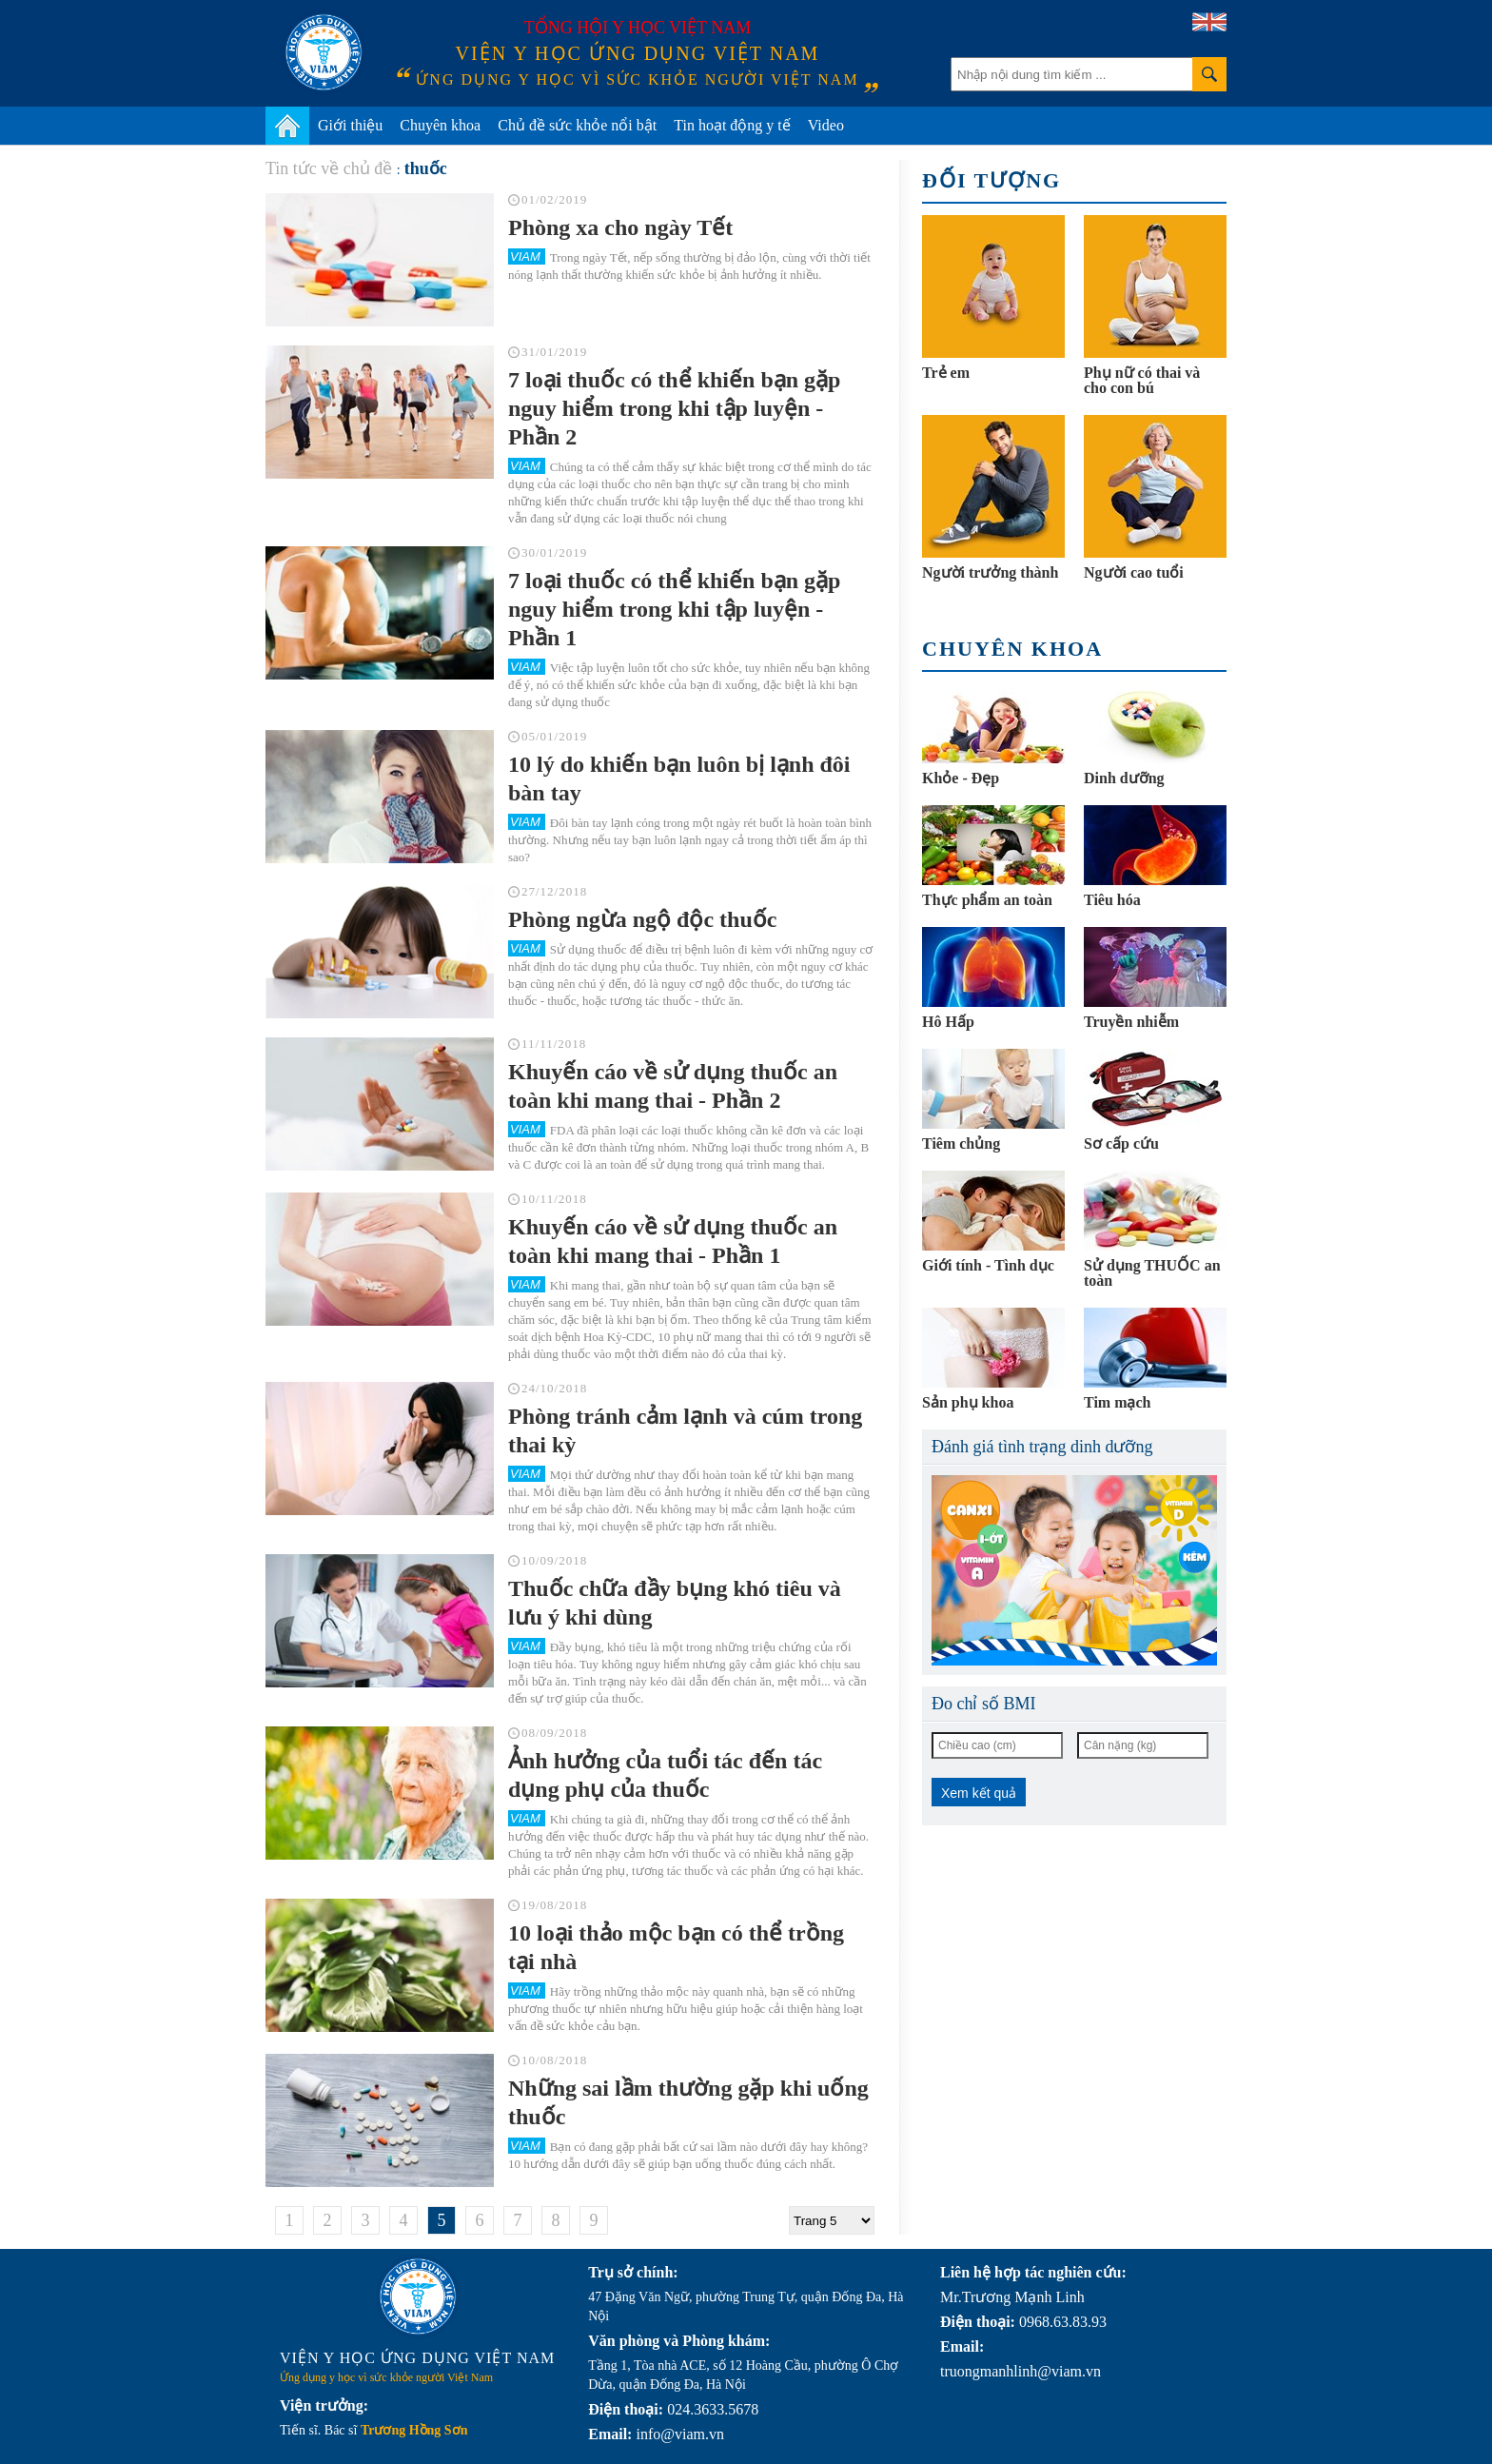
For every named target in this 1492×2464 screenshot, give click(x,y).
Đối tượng (991, 180)
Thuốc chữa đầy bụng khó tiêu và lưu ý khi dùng (674, 1602)
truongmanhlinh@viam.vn (1020, 2371)
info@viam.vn (680, 2434)
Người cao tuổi (1134, 572)
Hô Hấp (948, 1022)
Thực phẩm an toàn (987, 900)
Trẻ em (946, 373)
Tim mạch (1117, 1402)
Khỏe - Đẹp (960, 778)
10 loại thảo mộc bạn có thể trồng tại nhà (676, 1947)
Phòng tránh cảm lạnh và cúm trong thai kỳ (685, 1430)
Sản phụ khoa (967, 1402)
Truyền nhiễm (1131, 1022)
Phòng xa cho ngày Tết (620, 227)
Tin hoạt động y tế (732, 125)
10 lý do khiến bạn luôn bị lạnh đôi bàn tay (679, 778)
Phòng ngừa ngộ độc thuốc (642, 919)
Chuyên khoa (440, 125)
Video (826, 125)
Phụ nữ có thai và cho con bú (1142, 380)
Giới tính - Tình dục (988, 1265)
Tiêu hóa (1112, 900)
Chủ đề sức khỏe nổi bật (577, 125)
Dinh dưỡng (1124, 778)
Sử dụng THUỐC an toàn (1152, 1273)
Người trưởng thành (990, 572)
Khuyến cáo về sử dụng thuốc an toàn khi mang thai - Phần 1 (672, 1241)
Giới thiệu (350, 125)
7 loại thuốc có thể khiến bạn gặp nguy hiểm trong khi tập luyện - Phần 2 (674, 408)
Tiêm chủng (961, 1143)
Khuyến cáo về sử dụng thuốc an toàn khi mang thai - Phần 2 (672, 1086)
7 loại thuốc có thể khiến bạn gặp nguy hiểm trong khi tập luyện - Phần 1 (674, 609)
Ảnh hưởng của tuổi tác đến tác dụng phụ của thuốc (665, 1775)
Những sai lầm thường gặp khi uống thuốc (688, 2102)
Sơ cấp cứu (1121, 1143)
